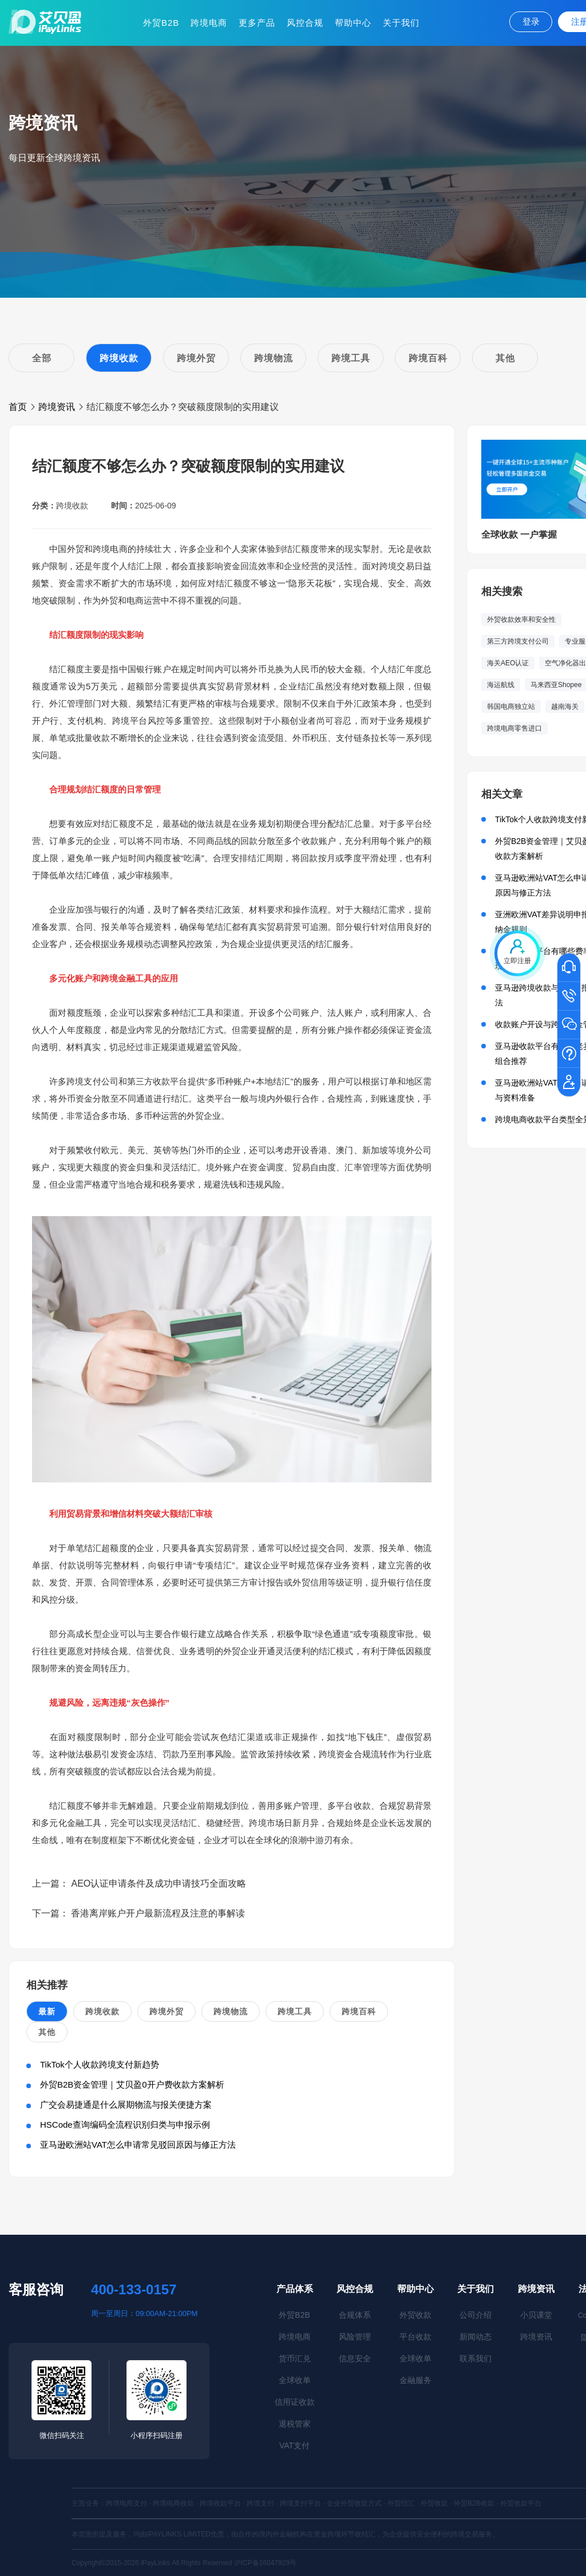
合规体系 (355, 2314)
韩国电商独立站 (511, 707)
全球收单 (295, 2380)
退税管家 (295, 2423)
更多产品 (257, 22)
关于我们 (401, 22)
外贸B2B (161, 22)
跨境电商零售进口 (514, 728)
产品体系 (294, 2289)
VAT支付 (294, 2445)
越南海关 (565, 707)
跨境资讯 (56, 407)
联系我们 (476, 2358)
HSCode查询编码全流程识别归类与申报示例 (125, 2124)
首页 (18, 407)
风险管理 (355, 2336)
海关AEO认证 (508, 663)
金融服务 (415, 2380)
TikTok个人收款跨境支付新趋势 (99, 2064)
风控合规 (305, 22)
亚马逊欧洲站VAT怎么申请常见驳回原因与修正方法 (138, 2144)
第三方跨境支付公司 (518, 641)
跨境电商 (209, 22)
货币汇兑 (295, 2358)
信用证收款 (295, 2402)
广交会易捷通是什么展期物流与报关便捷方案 (126, 2104)
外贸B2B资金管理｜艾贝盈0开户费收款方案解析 (132, 2084)
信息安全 (355, 2358)
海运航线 (500, 685)
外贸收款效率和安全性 (521, 620)
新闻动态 (476, 2336)
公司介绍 (476, 2314)
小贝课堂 (536, 2314)
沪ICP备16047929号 (265, 2563)
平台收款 (415, 2336)
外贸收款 (415, 2314)
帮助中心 (353, 22)
